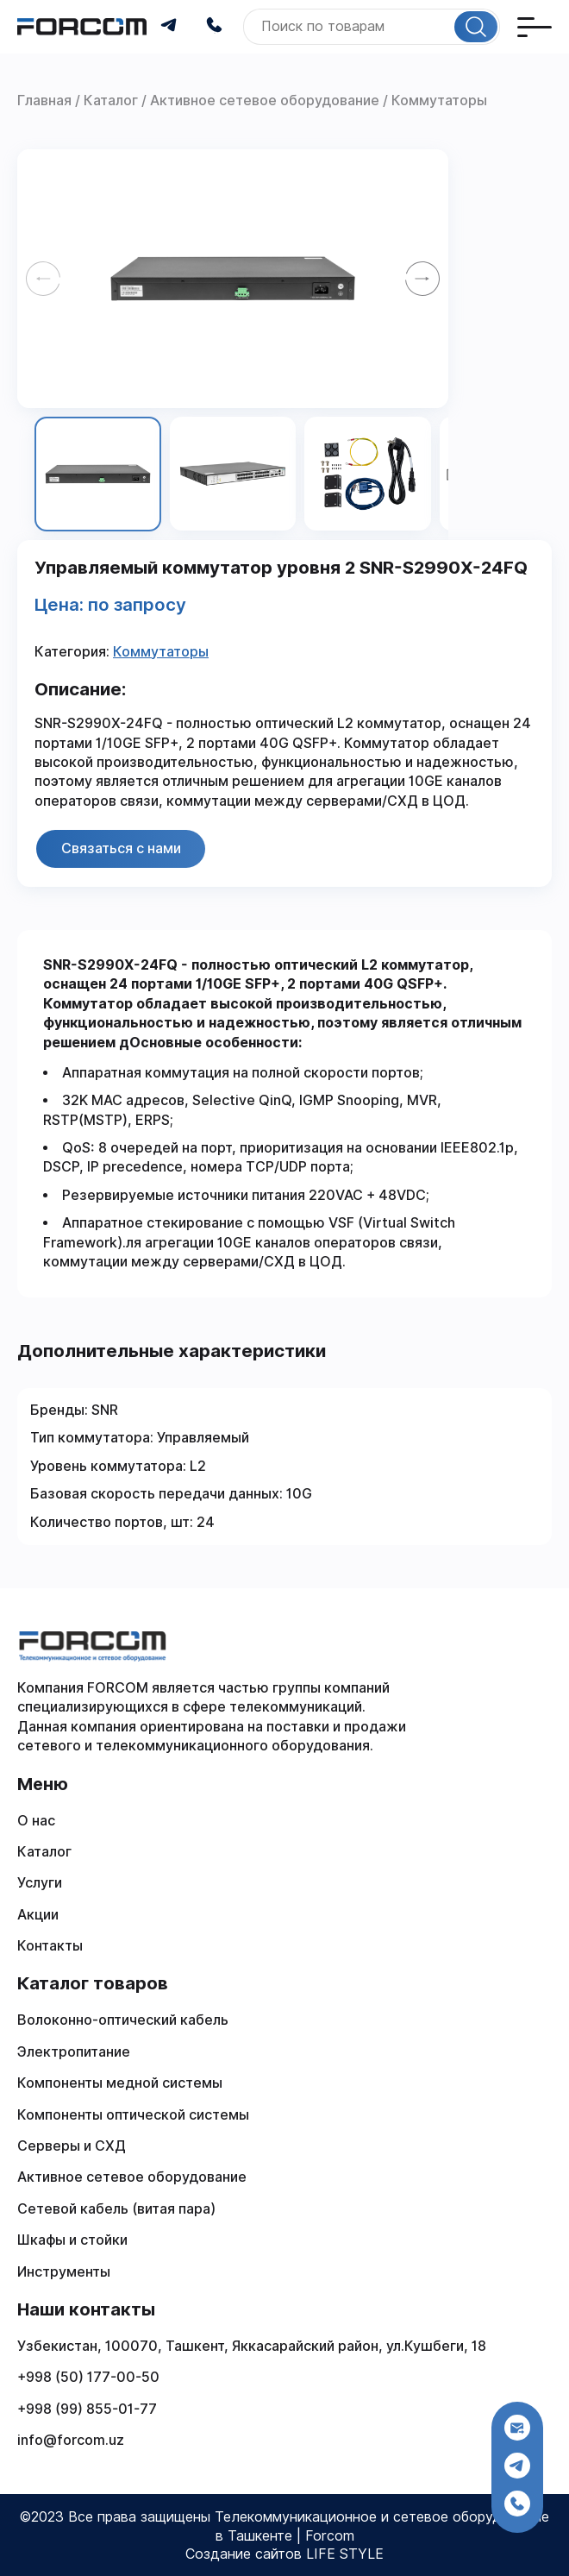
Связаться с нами (121, 848)
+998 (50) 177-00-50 (88, 2377)
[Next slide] (422, 278)
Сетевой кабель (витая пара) (116, 2209)
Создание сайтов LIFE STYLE (284, 2554)
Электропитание (73, 2052)
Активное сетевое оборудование (132, 2177)
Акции (38, 1915)
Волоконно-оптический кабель (122, 2020)
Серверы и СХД (71, 2146)
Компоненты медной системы (119, 2083)
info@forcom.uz (70, 2440)
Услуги (39, 1883)
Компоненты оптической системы (133, 2115)
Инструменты (63, 2272)
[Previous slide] (43, 278)
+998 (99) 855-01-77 (87, 2409)
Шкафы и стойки (72, 2240)
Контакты (50, 1946)
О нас (36, 1821)
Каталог (44, 1852)
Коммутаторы (161, 652)
